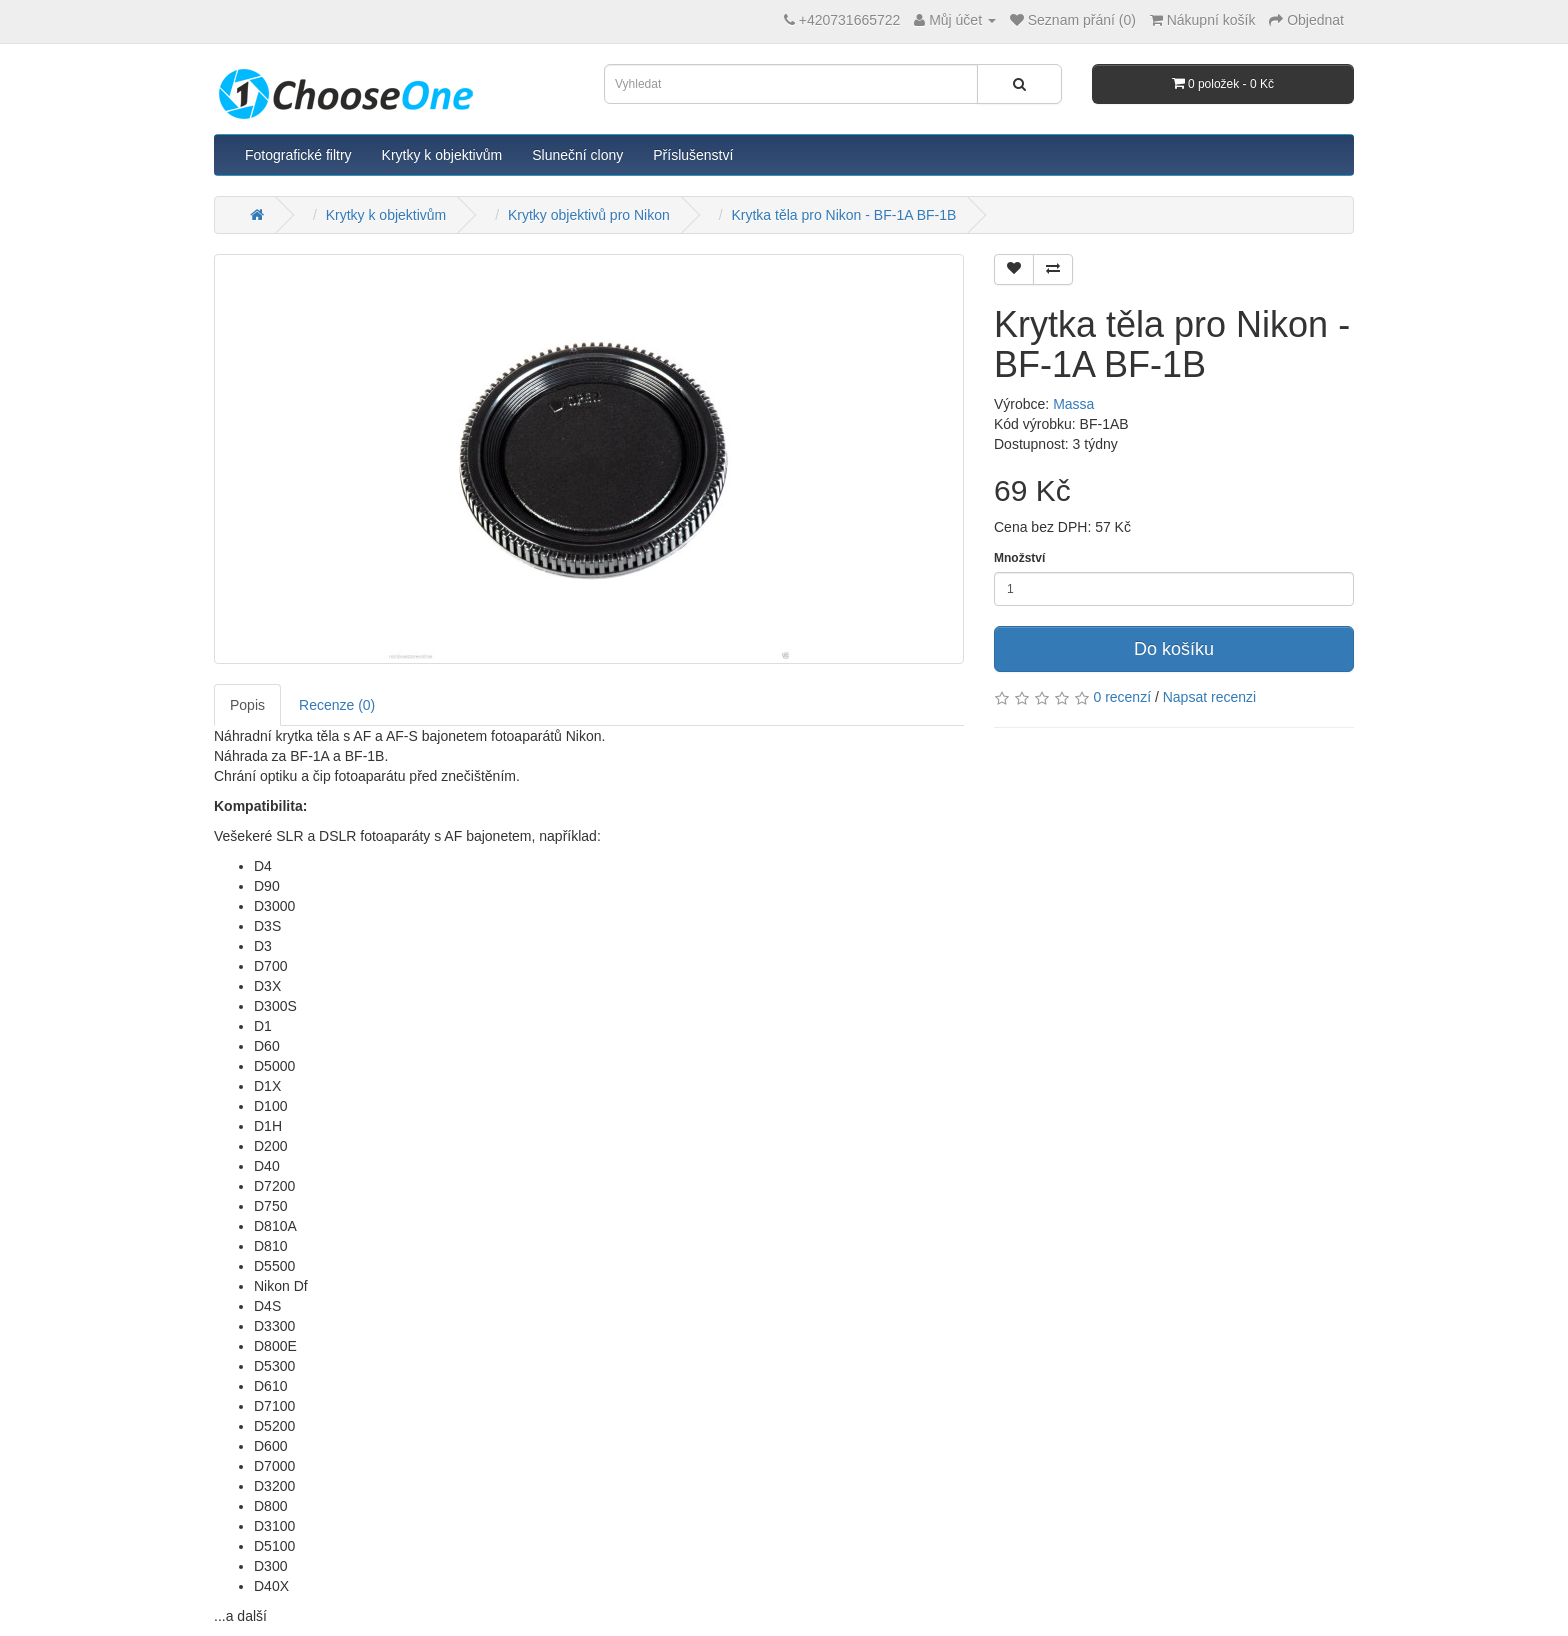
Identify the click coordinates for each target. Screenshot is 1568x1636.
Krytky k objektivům (442, 155)
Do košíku (1174, 649)
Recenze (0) (337, 705)
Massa (1073, 404)
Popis (247, 705)
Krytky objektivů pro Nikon (589, 215)
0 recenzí (1122, 697)
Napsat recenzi (1209, 697)
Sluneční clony (577, 155)
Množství (1019, 558)
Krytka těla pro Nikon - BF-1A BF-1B (843, 215)
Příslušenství (693, 155)
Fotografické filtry (298, 155)
